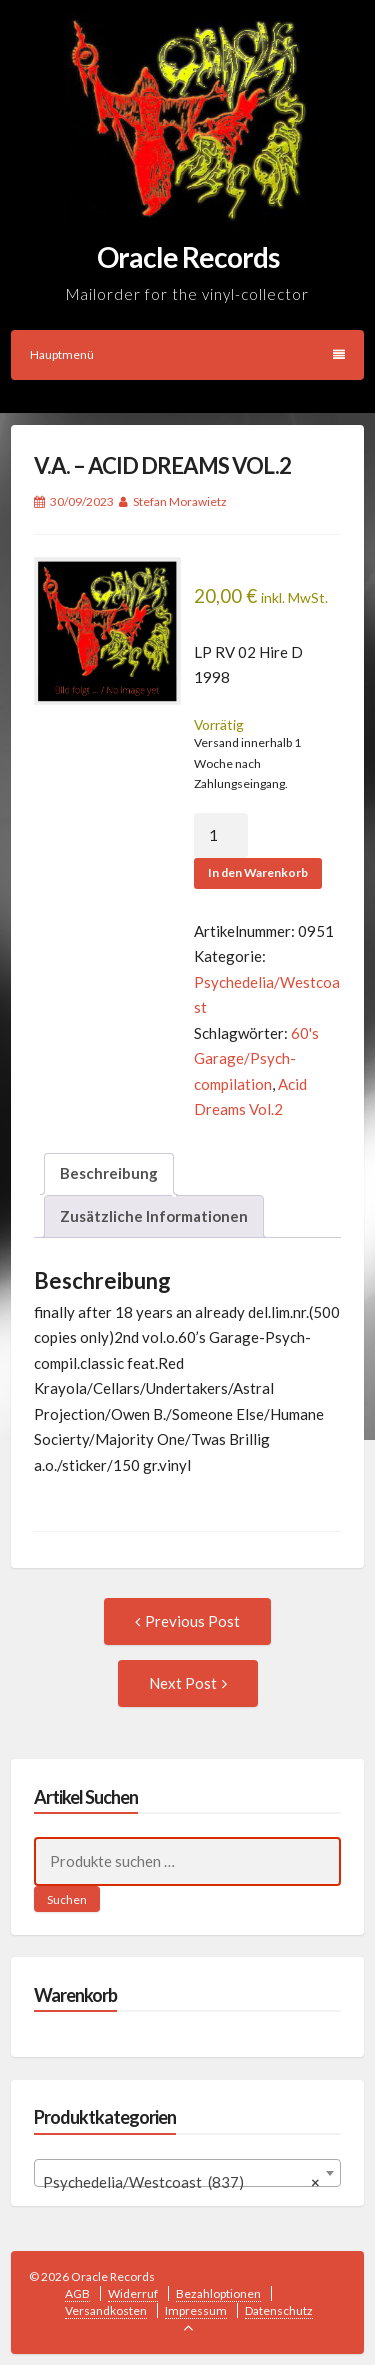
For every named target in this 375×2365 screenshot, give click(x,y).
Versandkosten (106, 2310)
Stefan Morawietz (180, 501)
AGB (77, 2293)
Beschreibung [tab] (109, 1173)
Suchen (67, 1899)
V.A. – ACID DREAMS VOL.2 (162, 465)
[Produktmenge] (221, 836)
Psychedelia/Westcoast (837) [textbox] (182, 2182)
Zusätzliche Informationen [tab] (154, 1216)
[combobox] (188, 2173)
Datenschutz (279, 2310)
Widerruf (133, 2293)
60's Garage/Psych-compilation (256, 1058)
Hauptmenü (187, 354)
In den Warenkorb (258, 872)
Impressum (196, 2310)
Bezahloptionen (218, 2293)
